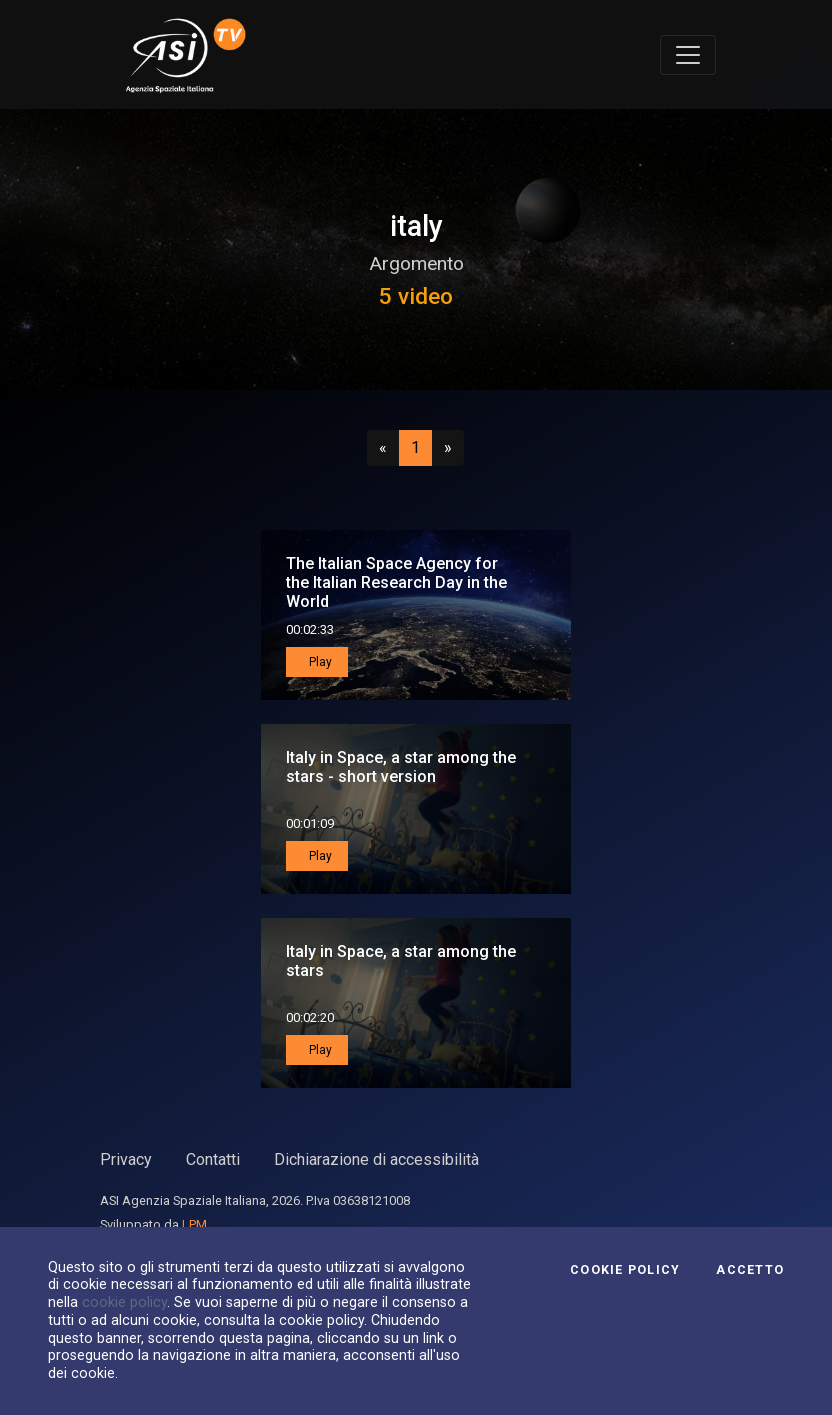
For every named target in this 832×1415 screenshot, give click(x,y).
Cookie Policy (625, 1270)
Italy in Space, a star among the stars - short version (401, 767)
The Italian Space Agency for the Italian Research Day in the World (396, 582)
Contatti (213, 1159)
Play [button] (319, 662)
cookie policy (124, 1302)
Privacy (126, 1159)
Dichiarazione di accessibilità (376, 1159)
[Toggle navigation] (688, 55)
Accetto (750, 1270)
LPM (194, 1224)
